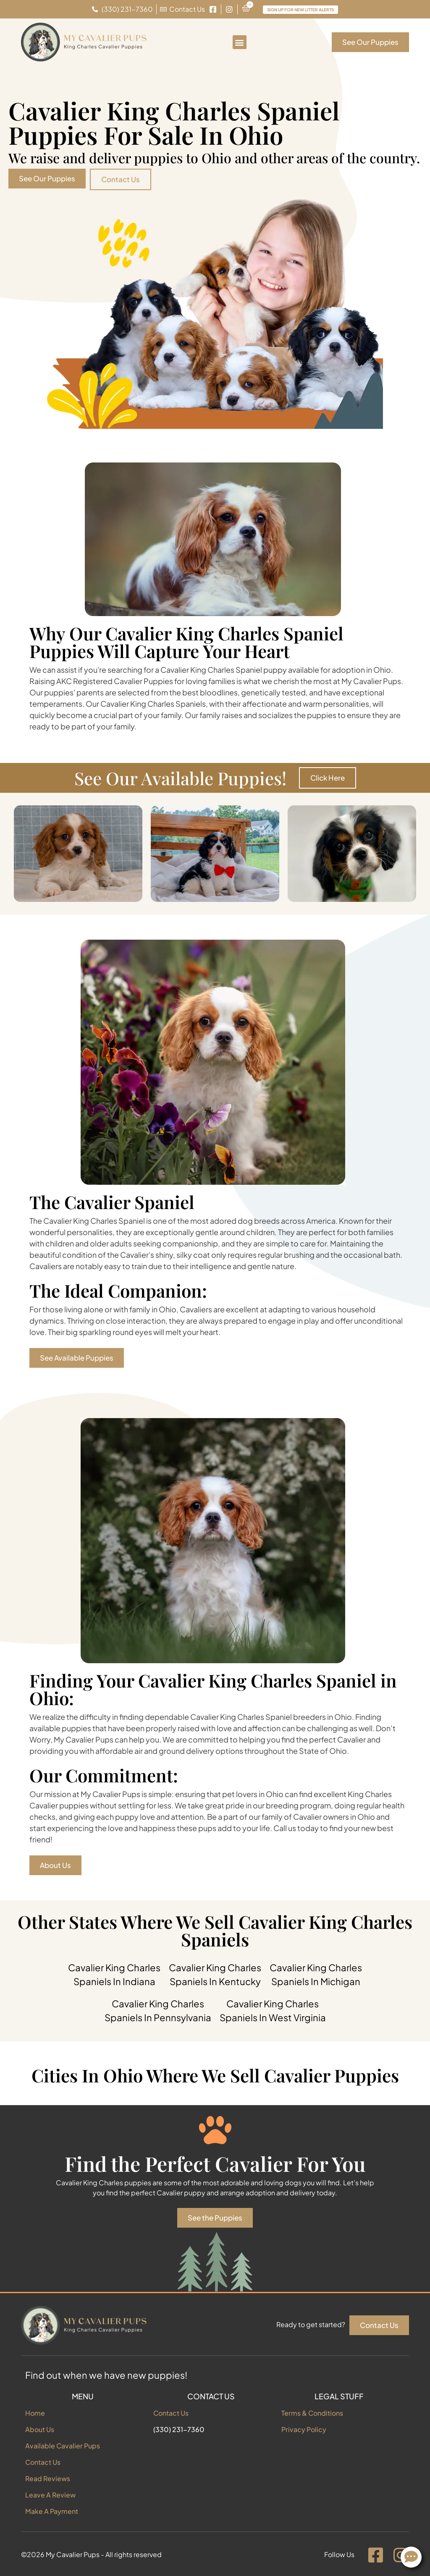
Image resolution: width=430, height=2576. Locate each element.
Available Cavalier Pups (62, 2445)
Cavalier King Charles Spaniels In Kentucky (215, 1974)
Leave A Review (50, 2494)
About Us (39, 2429)
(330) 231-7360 (179, 2429)
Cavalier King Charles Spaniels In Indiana (114, 1974)
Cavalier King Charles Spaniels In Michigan (316, 1974)
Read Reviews (47, 2478)
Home (35, 2413)
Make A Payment (51, 2511)
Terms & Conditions (312, 2413)
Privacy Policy (303, 2429)
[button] (239, 42)
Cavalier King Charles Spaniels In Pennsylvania (158, 2010)
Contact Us (42, 2462)
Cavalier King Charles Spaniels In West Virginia (273, 2010)
